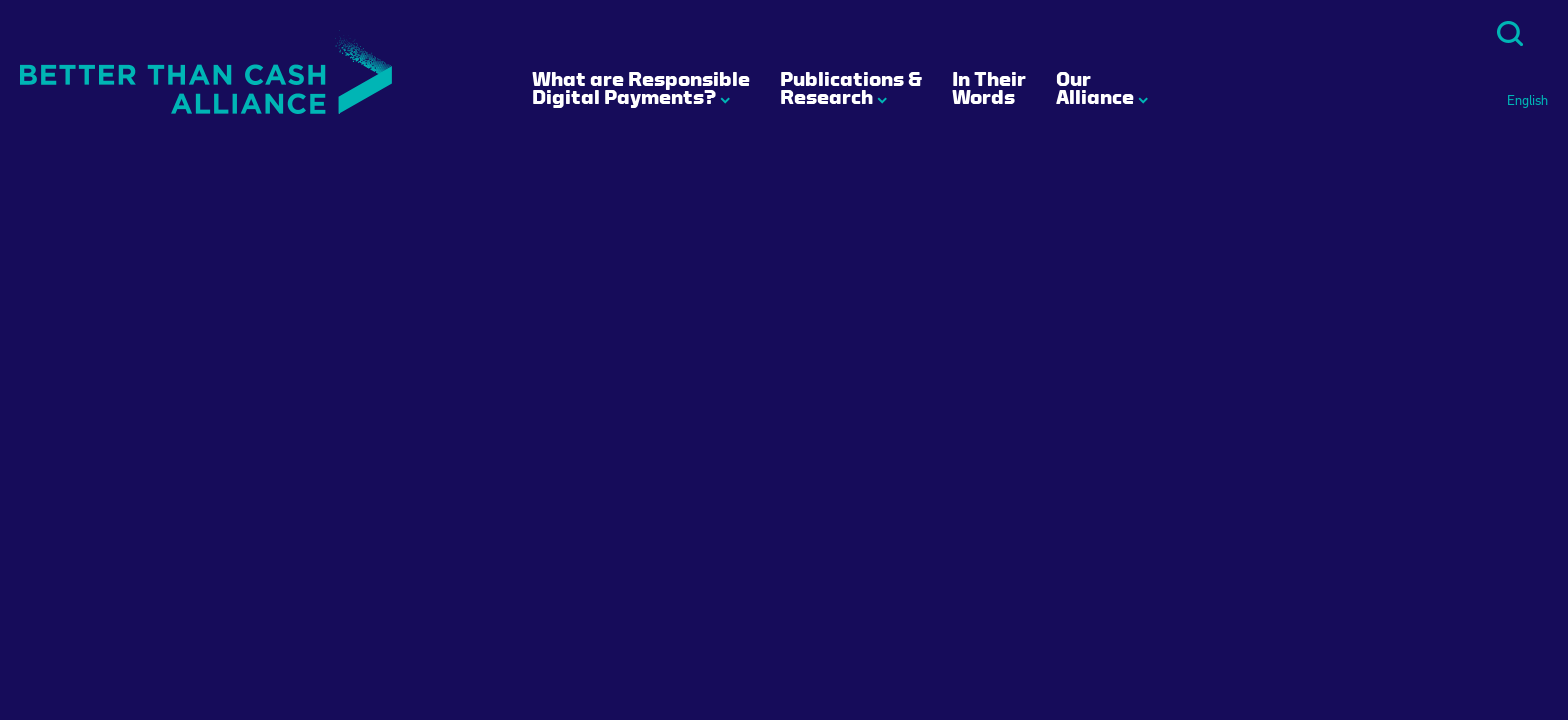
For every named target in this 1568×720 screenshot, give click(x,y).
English (1527, 101)
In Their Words (989, 88)
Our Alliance (1095, 88)
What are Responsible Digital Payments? (641, 88)
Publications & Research (851, 88)
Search (1510, 33)
